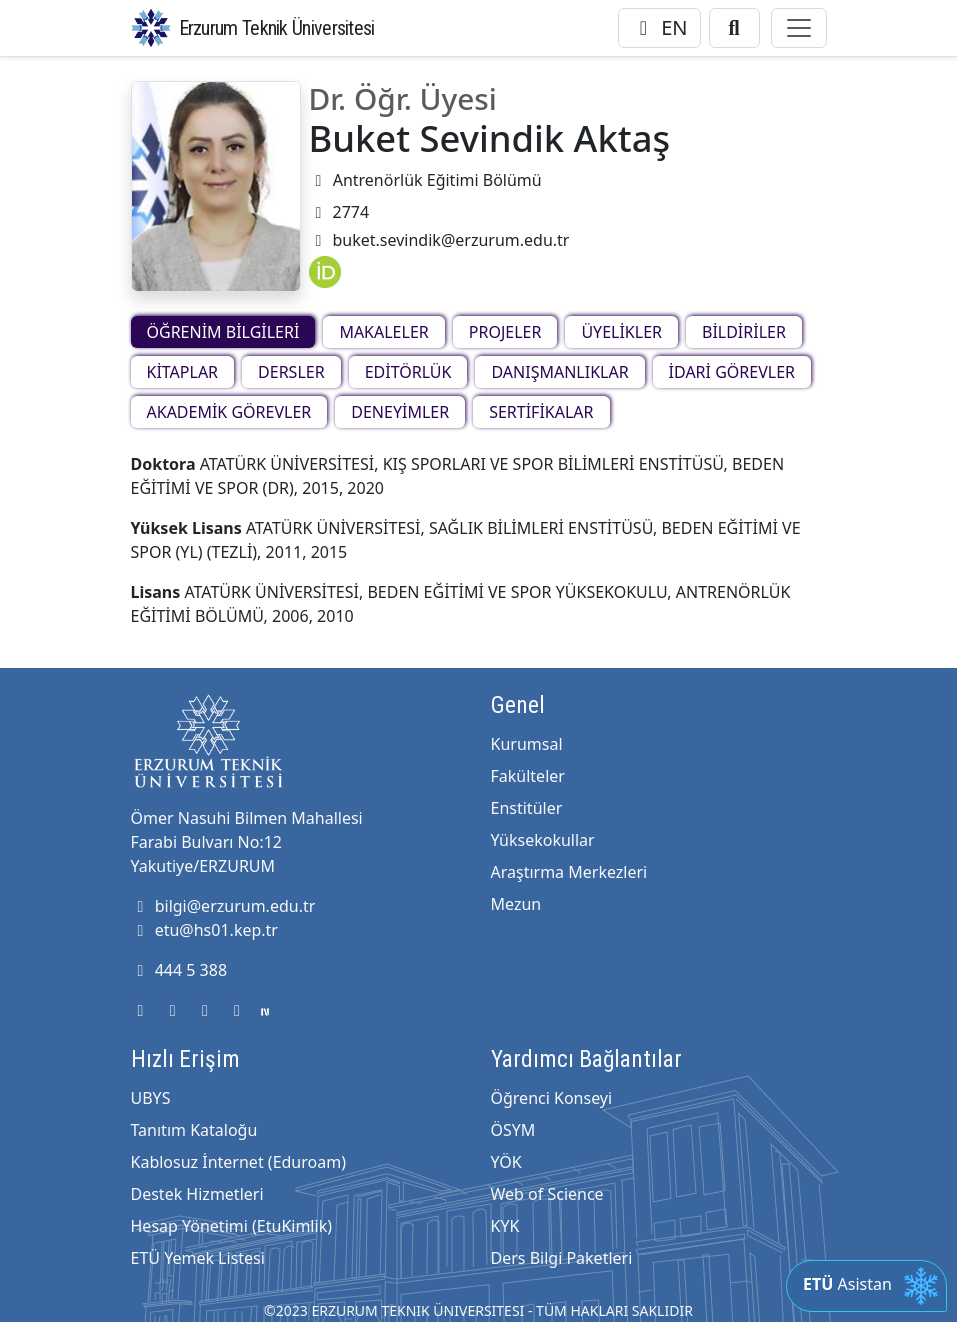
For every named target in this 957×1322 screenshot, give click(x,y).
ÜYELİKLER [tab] (621, 332)
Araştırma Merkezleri (569, 872)
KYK (505, 1226)
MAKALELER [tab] (383, 332)
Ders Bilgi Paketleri (562, 1258)
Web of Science (547, 1194)
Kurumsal (527, 744)
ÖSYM (513, 1130)
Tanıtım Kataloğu (194, 1130)
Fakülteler (528, 776)
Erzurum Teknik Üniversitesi (277, 28)
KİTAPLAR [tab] (183, 372)
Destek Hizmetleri (197, 1194)
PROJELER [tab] (505, 332)
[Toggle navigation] (799, 28)
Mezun (516, 904)
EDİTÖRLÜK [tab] (408, 372)
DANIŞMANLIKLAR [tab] (559, 372)
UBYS (151, 1098)
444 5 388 (179, 970)
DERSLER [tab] (291, 372)
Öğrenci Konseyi (552, 1098)
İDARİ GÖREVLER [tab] (732, 372)
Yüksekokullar (543, 840)
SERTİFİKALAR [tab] (541, 412)
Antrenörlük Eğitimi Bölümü (425, 180)
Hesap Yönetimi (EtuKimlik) (231, 1226)
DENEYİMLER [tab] (400, 412)
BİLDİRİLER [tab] (744, 332)
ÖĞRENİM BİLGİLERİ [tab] (223, 332)
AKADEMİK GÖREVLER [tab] (229, 412)
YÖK (506, 1162)
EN (659, 27)
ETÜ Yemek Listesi (198, 1258)
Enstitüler (527, 808)
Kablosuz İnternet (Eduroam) (238, 1162)
